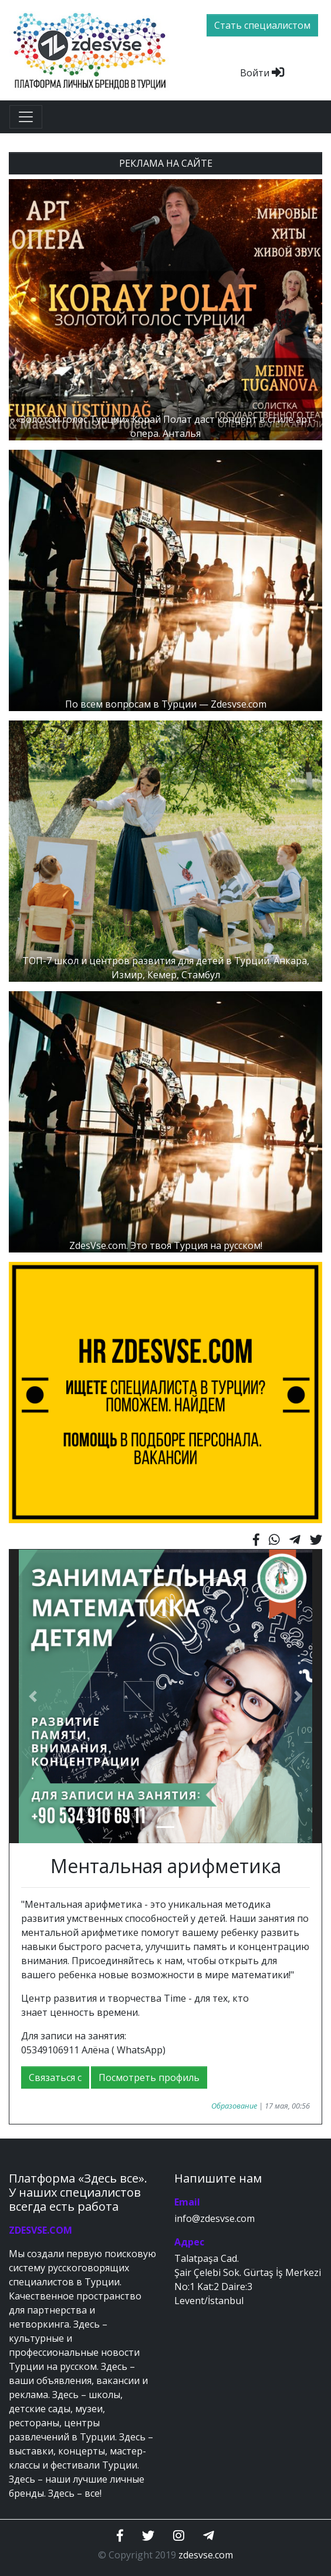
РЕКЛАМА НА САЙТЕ (165, 163)
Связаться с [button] (55, 2077)
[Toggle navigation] (25, 117)
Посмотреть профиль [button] (149, 2077)
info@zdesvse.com (214, 2218)
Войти (262, 72)
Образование (234, 2105)
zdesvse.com (205, 2554)
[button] (32, 1696)
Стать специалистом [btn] (262, 25)
